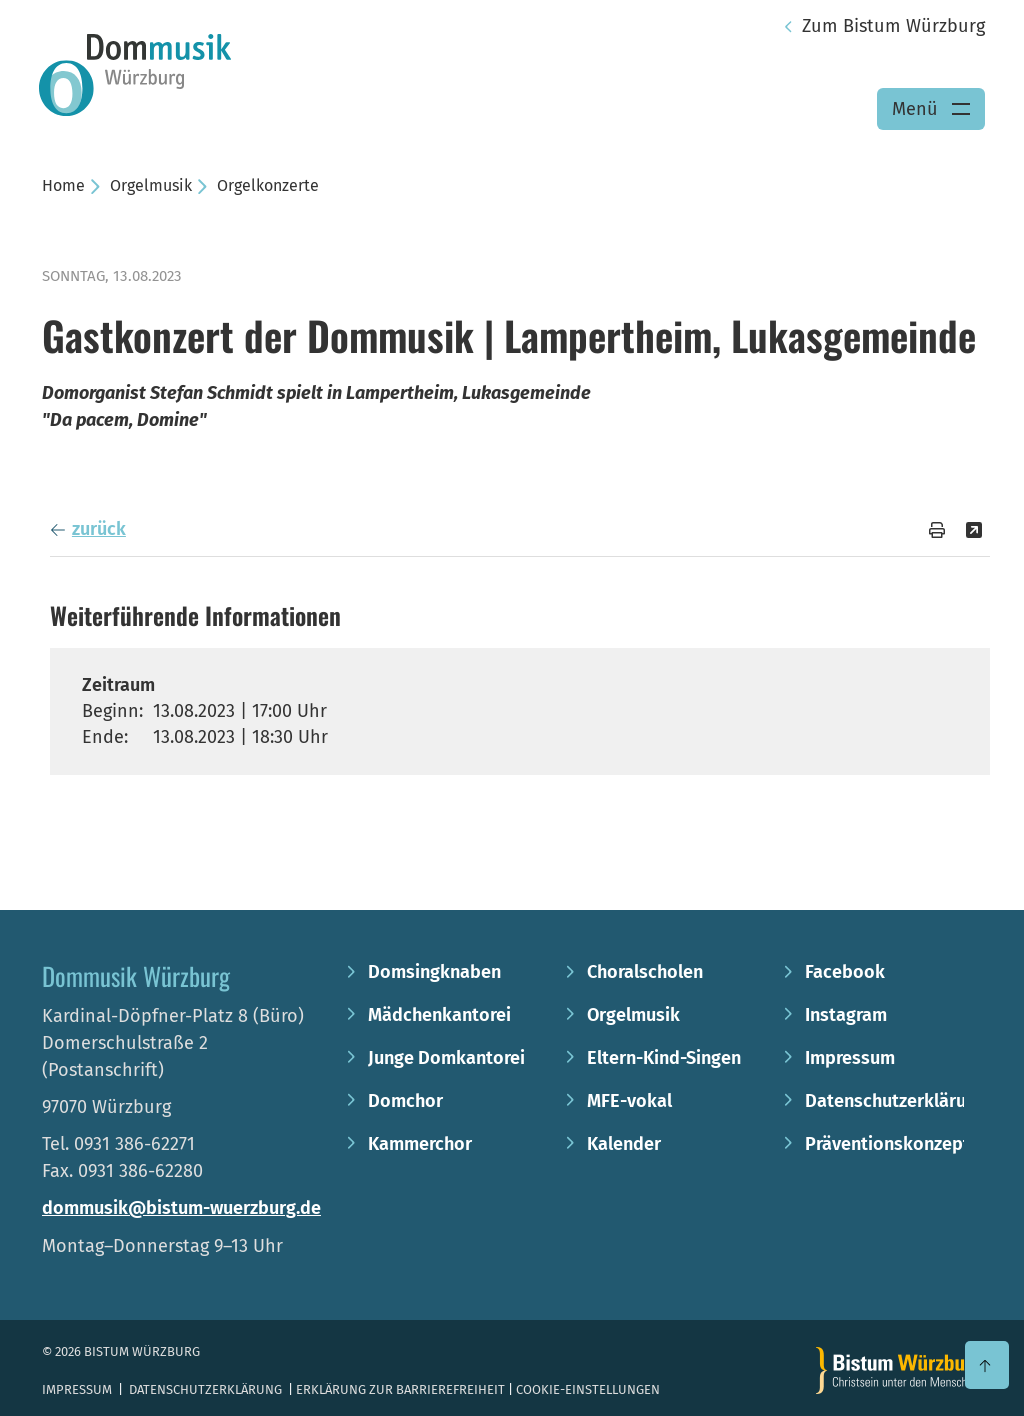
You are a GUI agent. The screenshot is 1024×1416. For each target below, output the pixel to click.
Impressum (78, 1389)
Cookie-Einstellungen (588, 1389)
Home (63, 185)
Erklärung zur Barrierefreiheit (400, 1389)
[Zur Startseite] (899, 1370)
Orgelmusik (151, 185)
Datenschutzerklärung (205, 1389)
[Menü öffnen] (931, 109)
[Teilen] (974, 530)
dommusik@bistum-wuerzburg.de (181, 1208)
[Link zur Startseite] (135, 74)
